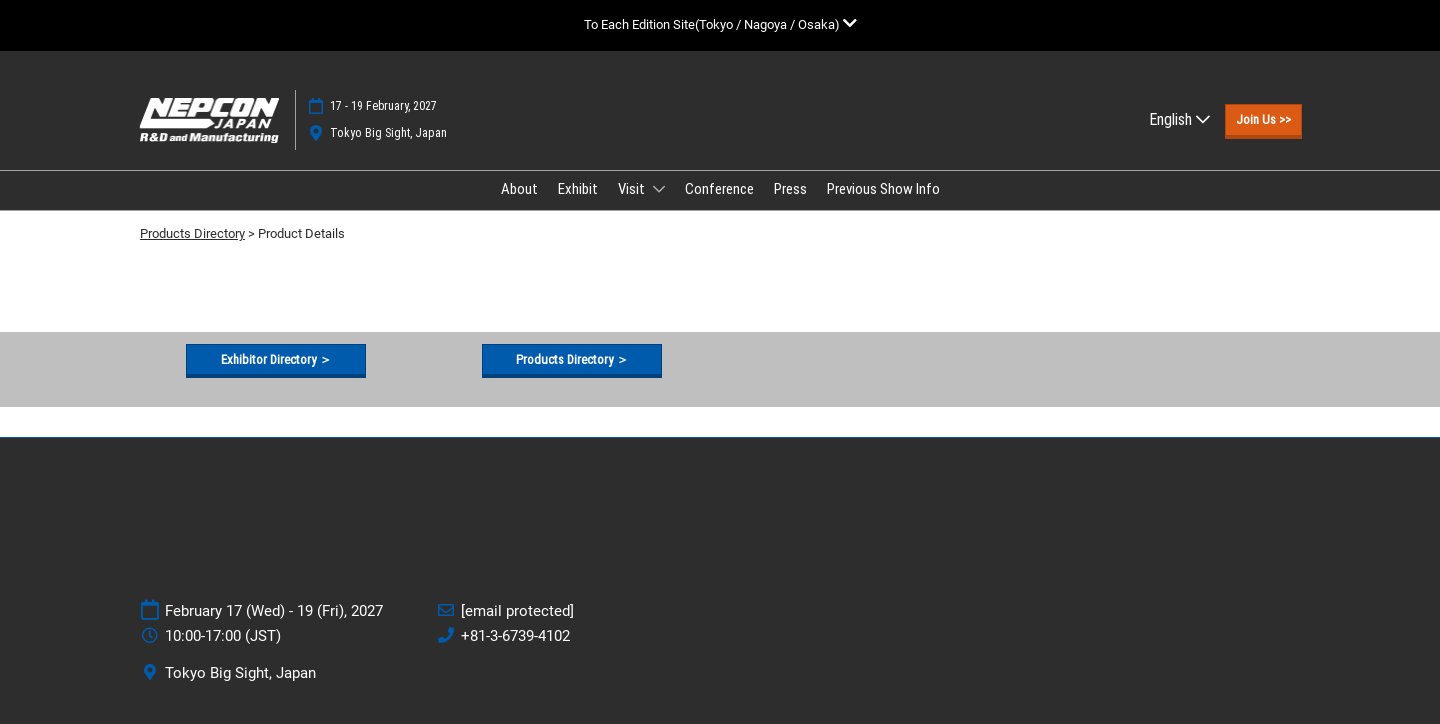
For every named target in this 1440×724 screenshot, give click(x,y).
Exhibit (578, 189)
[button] (1263, 120)
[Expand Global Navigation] (720, 24)
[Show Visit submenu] (659, 189)
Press (790, 189)
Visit (633, 189)
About (519, 189)
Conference (719, 189)
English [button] (1179, 119)
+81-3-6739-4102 (515, 636)
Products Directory (192, 233)
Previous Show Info (883, 189)
